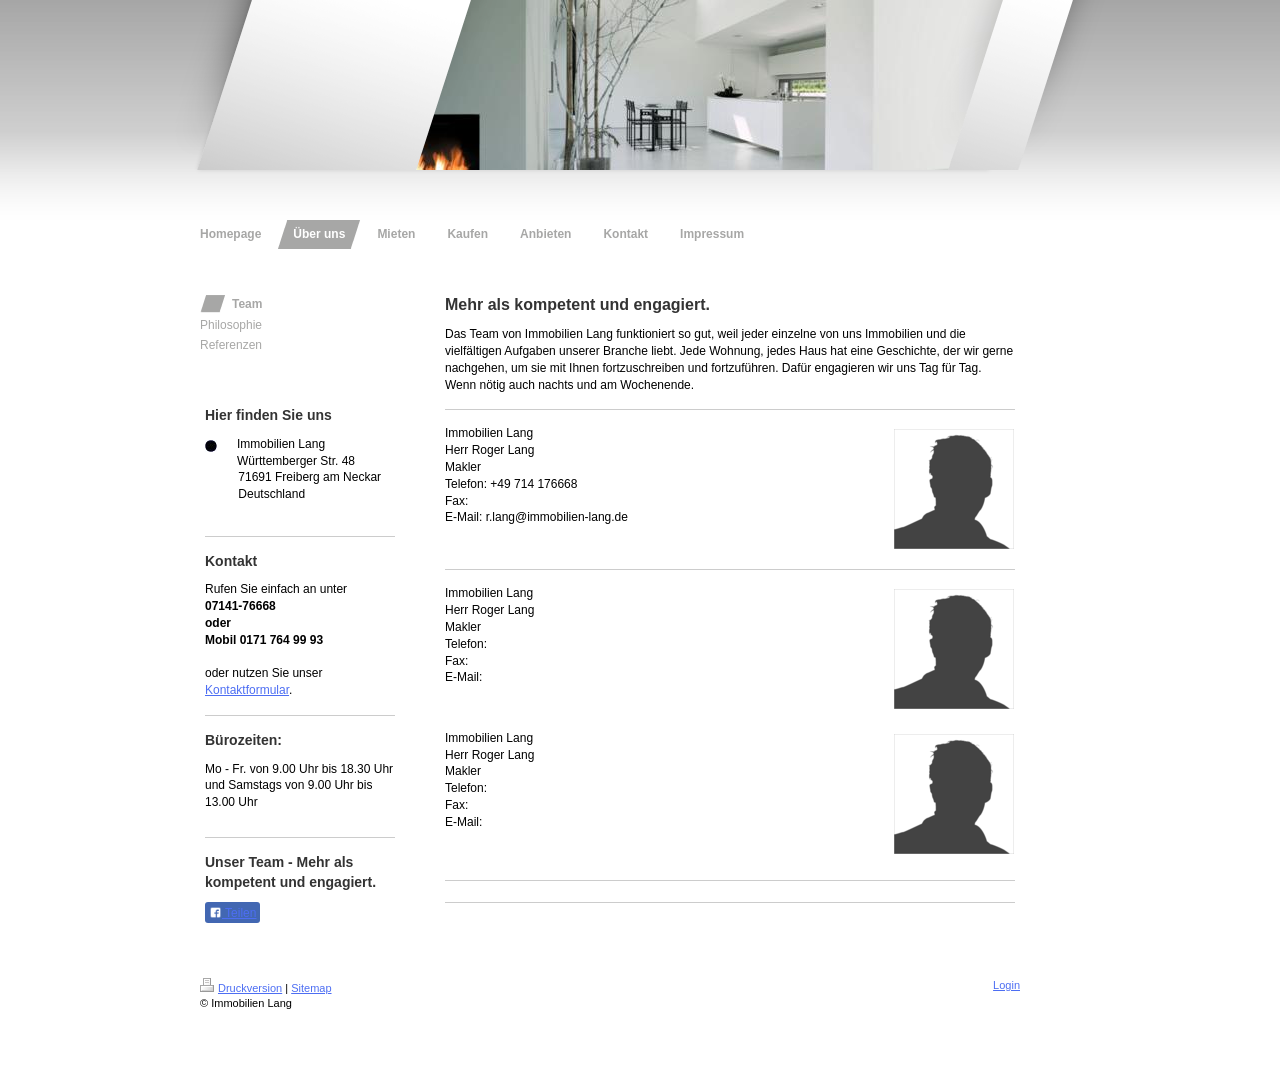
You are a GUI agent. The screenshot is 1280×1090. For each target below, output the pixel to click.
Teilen (232, 913)
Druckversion (241, 988)
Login (1006, 985)
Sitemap (311, 988)
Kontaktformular (247, 690)
